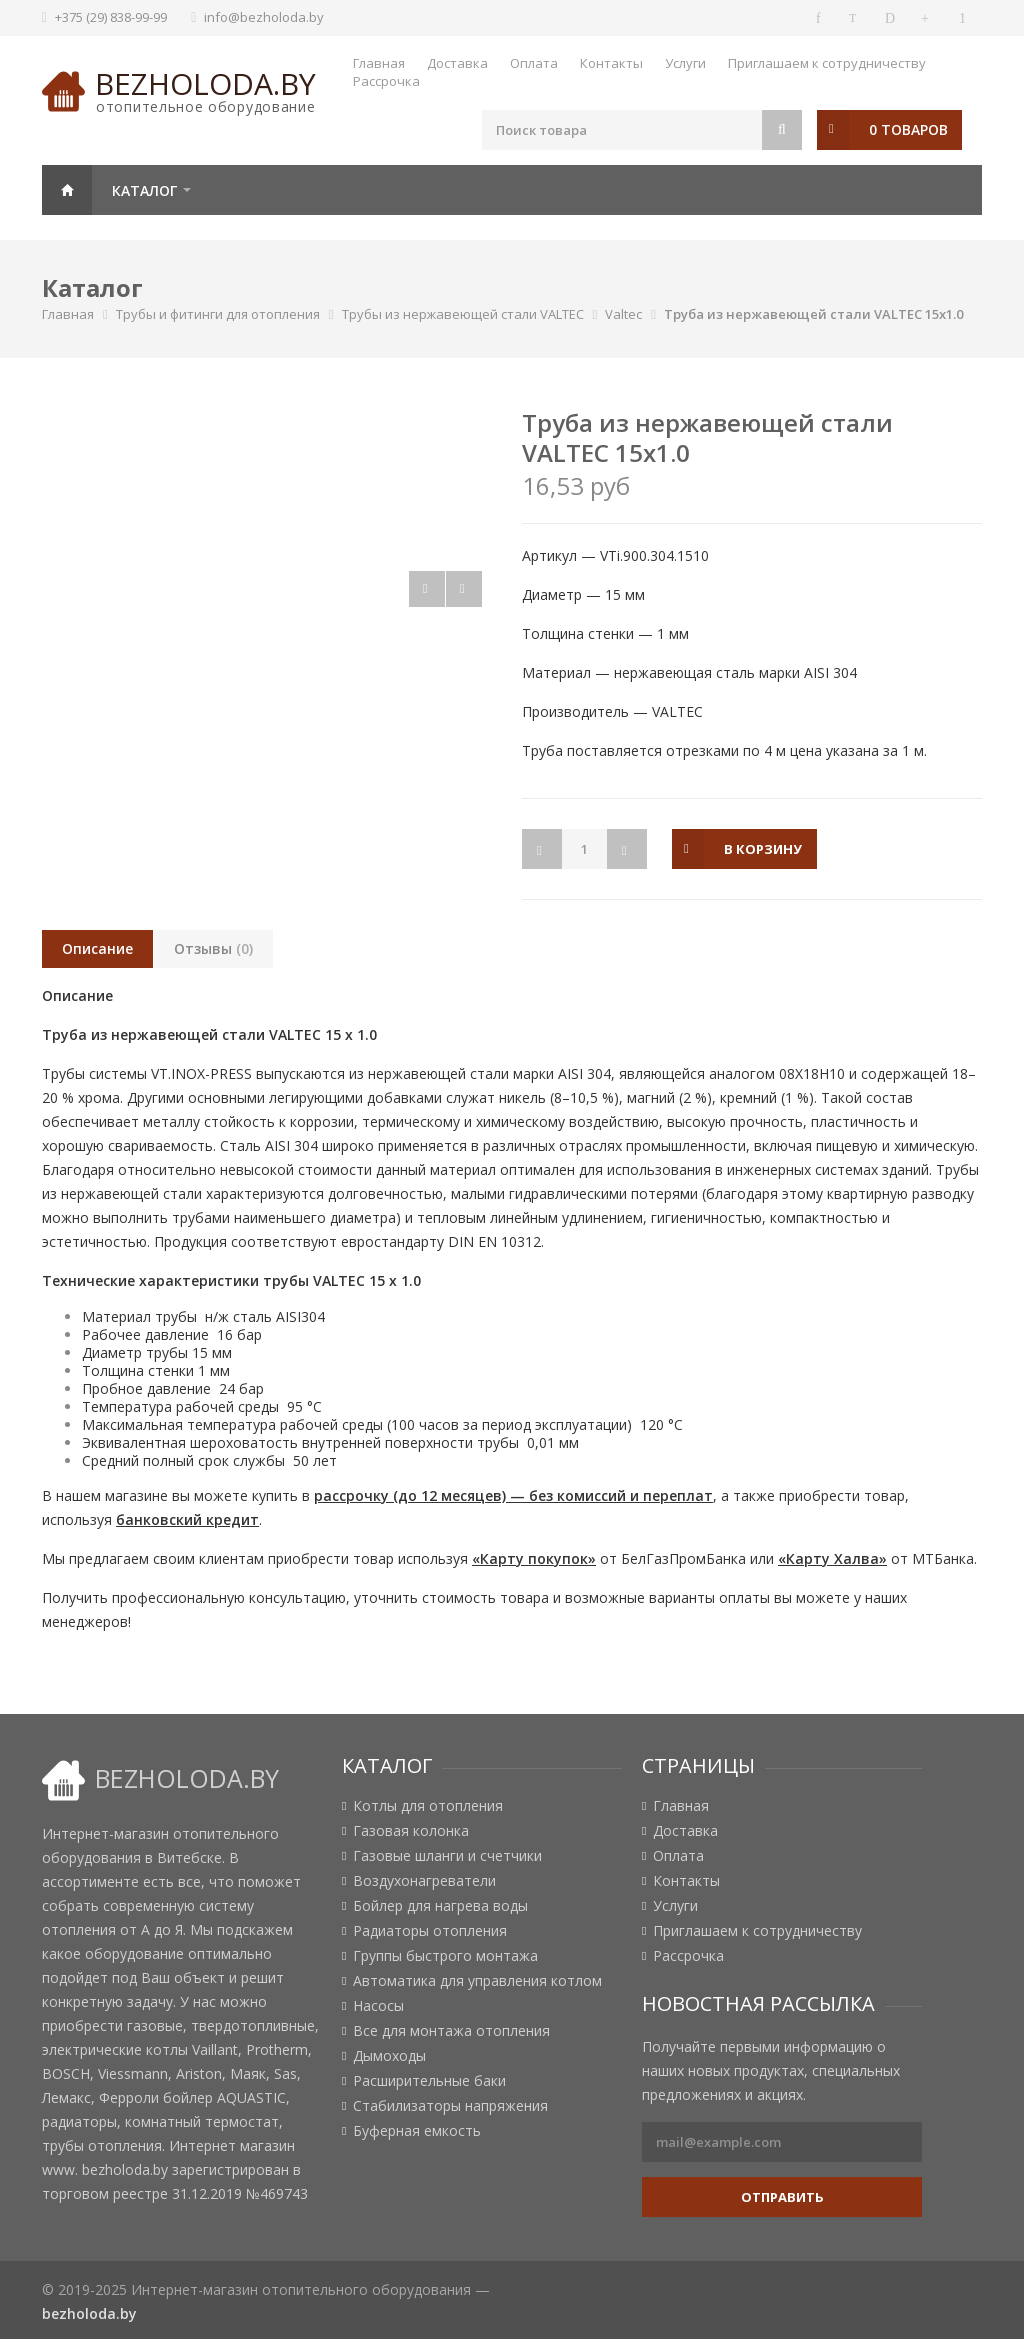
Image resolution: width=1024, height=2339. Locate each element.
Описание (97, 948)
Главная (379, 63)
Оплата (534, 63)
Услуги (685, 63)
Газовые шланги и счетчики (447, 1856)
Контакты (611, 63)
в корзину (763, 849)
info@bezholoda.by (264, 17)
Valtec (623, 314)
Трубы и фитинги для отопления (218, 314)
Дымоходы (389, 2056)
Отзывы (213, 948)
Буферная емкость (417, 2131)
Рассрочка (386, 81)
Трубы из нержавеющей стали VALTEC (463, 314)
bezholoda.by (205, 83)
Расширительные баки (429, 2081)
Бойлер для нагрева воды (440, 1906)
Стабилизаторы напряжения (450, 2106)
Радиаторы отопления (430, 1931)
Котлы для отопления (428, 1806)
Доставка (457, 63)
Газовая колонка (411, 1831)
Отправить (782, 2197)
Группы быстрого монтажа (445, 1956)
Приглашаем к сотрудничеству (827, 63)
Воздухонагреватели (424, 1881)
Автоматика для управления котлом (477, 1981)
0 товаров (908, 129)
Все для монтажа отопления (451, 2031)
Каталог (144, 190)
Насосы (378, 2006)
